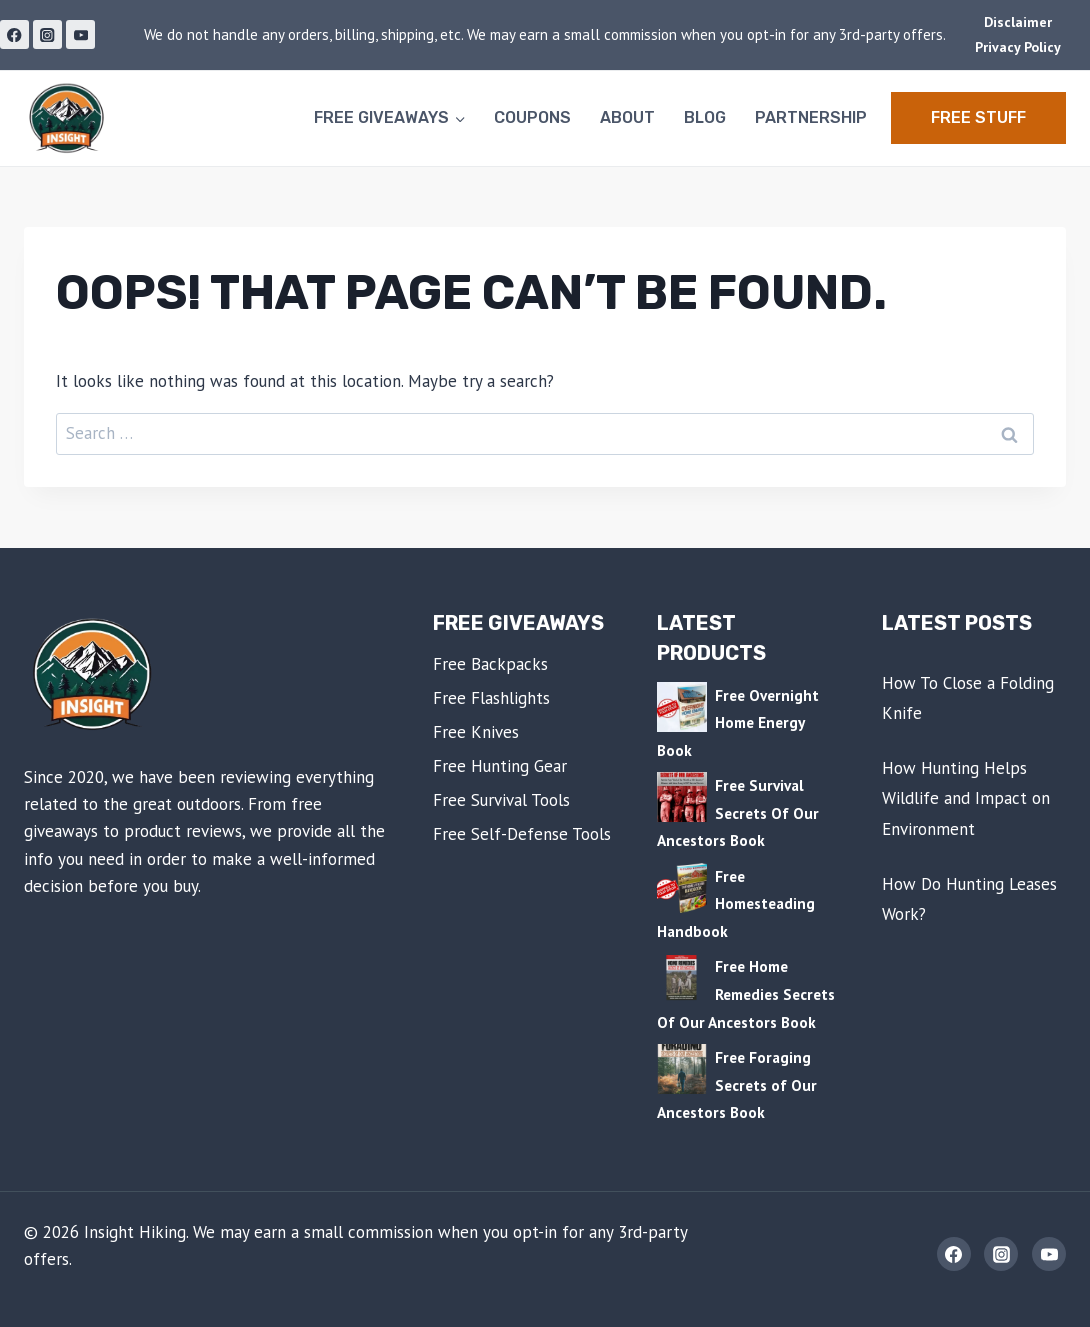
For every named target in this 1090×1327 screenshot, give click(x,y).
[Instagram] (47, 34)
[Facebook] (14, 34)
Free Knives (476, 732)
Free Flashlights (491, 698)
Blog (705, 117)
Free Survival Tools (501, 800)
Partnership (811, 117)
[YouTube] (80, 34)
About (627, 117)
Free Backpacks (490, 664)
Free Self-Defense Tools (522, 834)
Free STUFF (978, 117)
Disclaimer (1018, 22)
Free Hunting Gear (500, 766)
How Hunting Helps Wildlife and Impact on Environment (966, 798)
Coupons (532, 117)
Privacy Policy (1018, 47)
